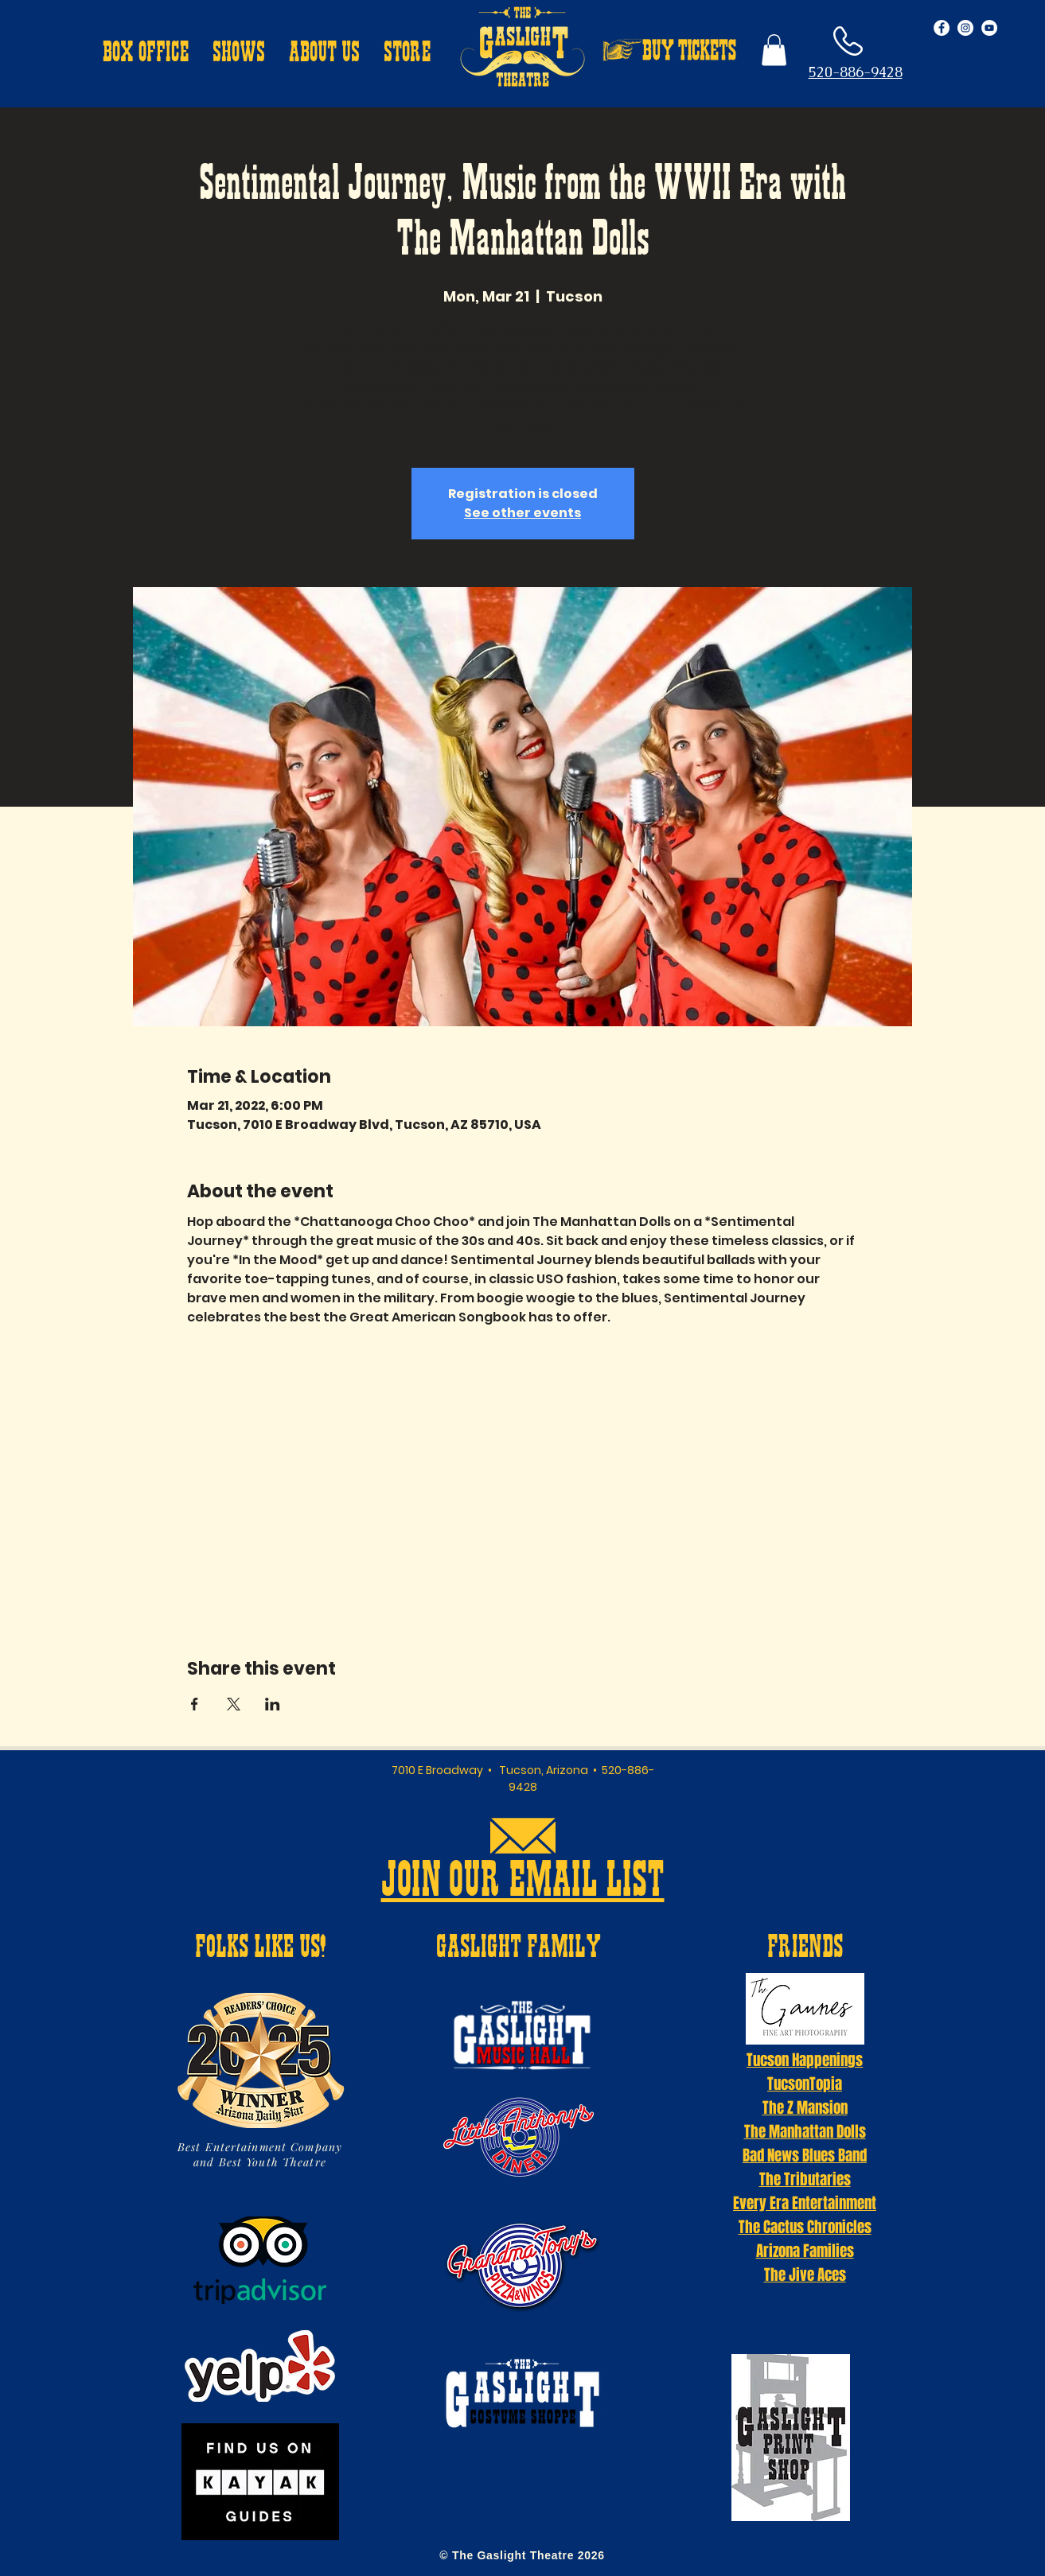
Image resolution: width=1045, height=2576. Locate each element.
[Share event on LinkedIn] (272, 1704)
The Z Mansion (805, 2107)
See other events (522, 513)
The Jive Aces (805, 2274)
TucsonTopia (804, 2083)
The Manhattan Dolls (805, 2131)
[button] (146, 54)
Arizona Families (805, 2250)
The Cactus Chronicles (805, 2227)
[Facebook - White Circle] (941, 28)
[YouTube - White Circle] (989, 28)
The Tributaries (805, 2179)
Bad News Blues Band (805, 2155)
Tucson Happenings (805, 2060)
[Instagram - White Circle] (965, 28)
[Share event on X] (233, 1704)
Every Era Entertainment (804, 2203)
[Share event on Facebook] (194, 1704)
